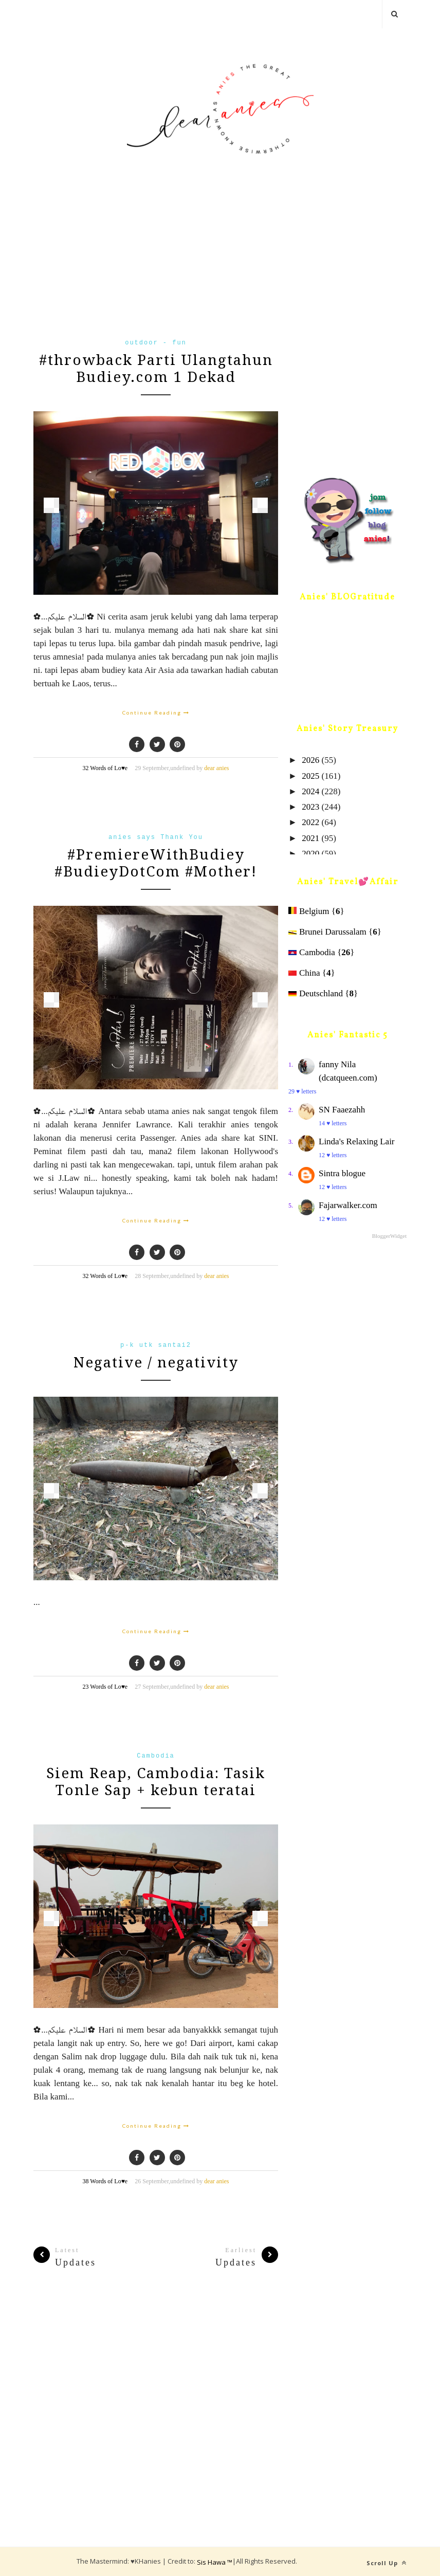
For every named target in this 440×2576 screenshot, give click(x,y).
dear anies (216, 768)
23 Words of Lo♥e (105, 1686)
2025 (310, 776)
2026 (310, 760)
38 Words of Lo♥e (105, 2181)
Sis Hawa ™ (214, 2562)
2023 (310, 807)
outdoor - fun (156, 342)
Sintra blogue (342, 1173)
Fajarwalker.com (348, 1205)
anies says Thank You (155, 837)
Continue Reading (156, 712)
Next (260, 505)
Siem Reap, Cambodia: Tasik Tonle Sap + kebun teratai (156, 1782)
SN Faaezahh (342, 1110)
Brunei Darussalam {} (334, 932)
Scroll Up (386, 2563)
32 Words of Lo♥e (105, 768)
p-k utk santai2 (155, 1345)
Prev (51, 505)
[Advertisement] (155, 263)
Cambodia (156, 1756)
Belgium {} (316, 911)
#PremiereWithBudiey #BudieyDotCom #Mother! (156, 863)
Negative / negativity (156, 1362)
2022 (310, 822)
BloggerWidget (389, 1236)
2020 (310, 853)
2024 (310, 791)
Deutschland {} (323, 993)
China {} (311, 973)
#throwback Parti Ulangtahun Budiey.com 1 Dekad (156, 369)
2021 (310, 838)
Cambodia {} (321, 952)
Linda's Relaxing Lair (357, 1141)
